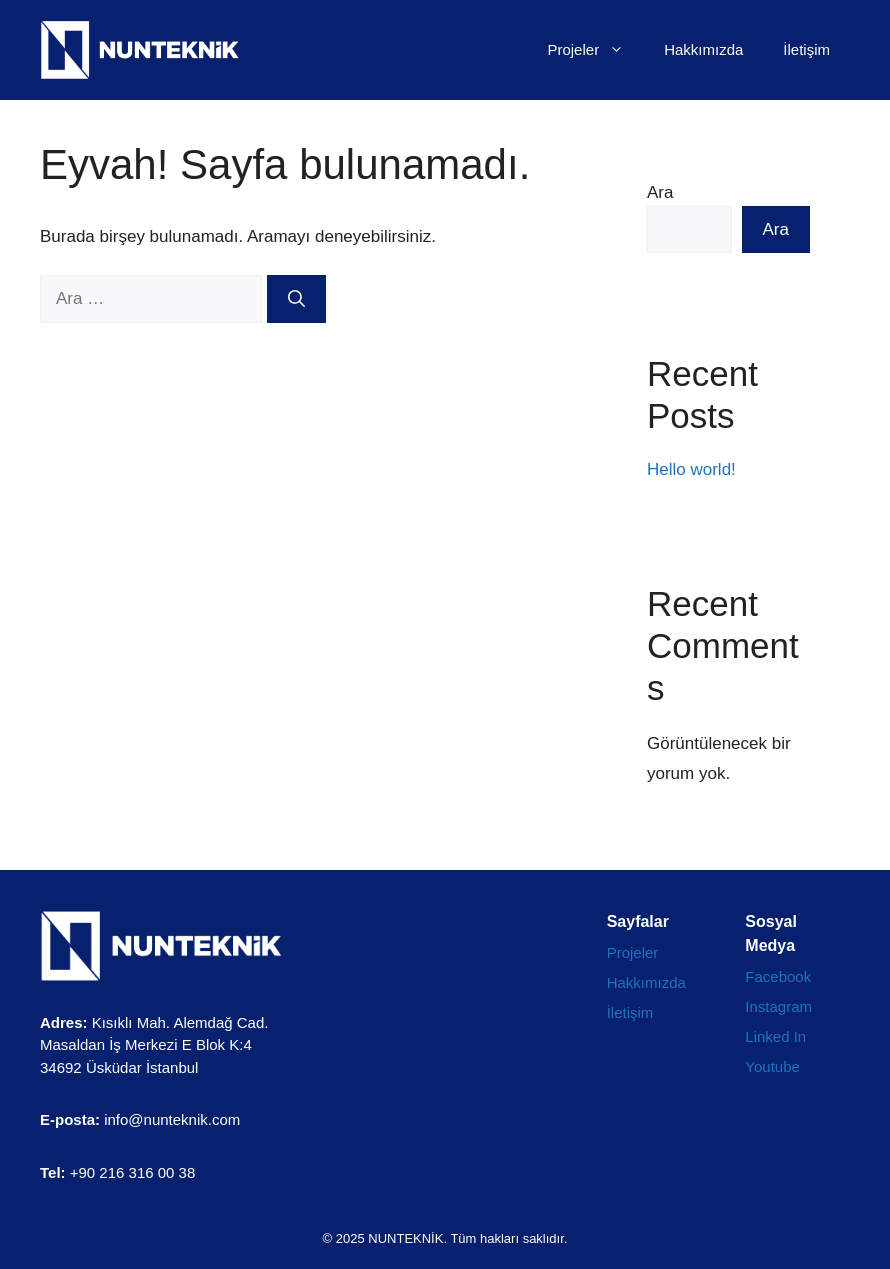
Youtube (772, 1066)
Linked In (775, 1036)
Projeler (595, 50)
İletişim (806, 49)
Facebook (778, 976)
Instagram (778, 1006)
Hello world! (691, 469)
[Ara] (296, 299)
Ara (660, 192)
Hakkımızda (703, 49)
